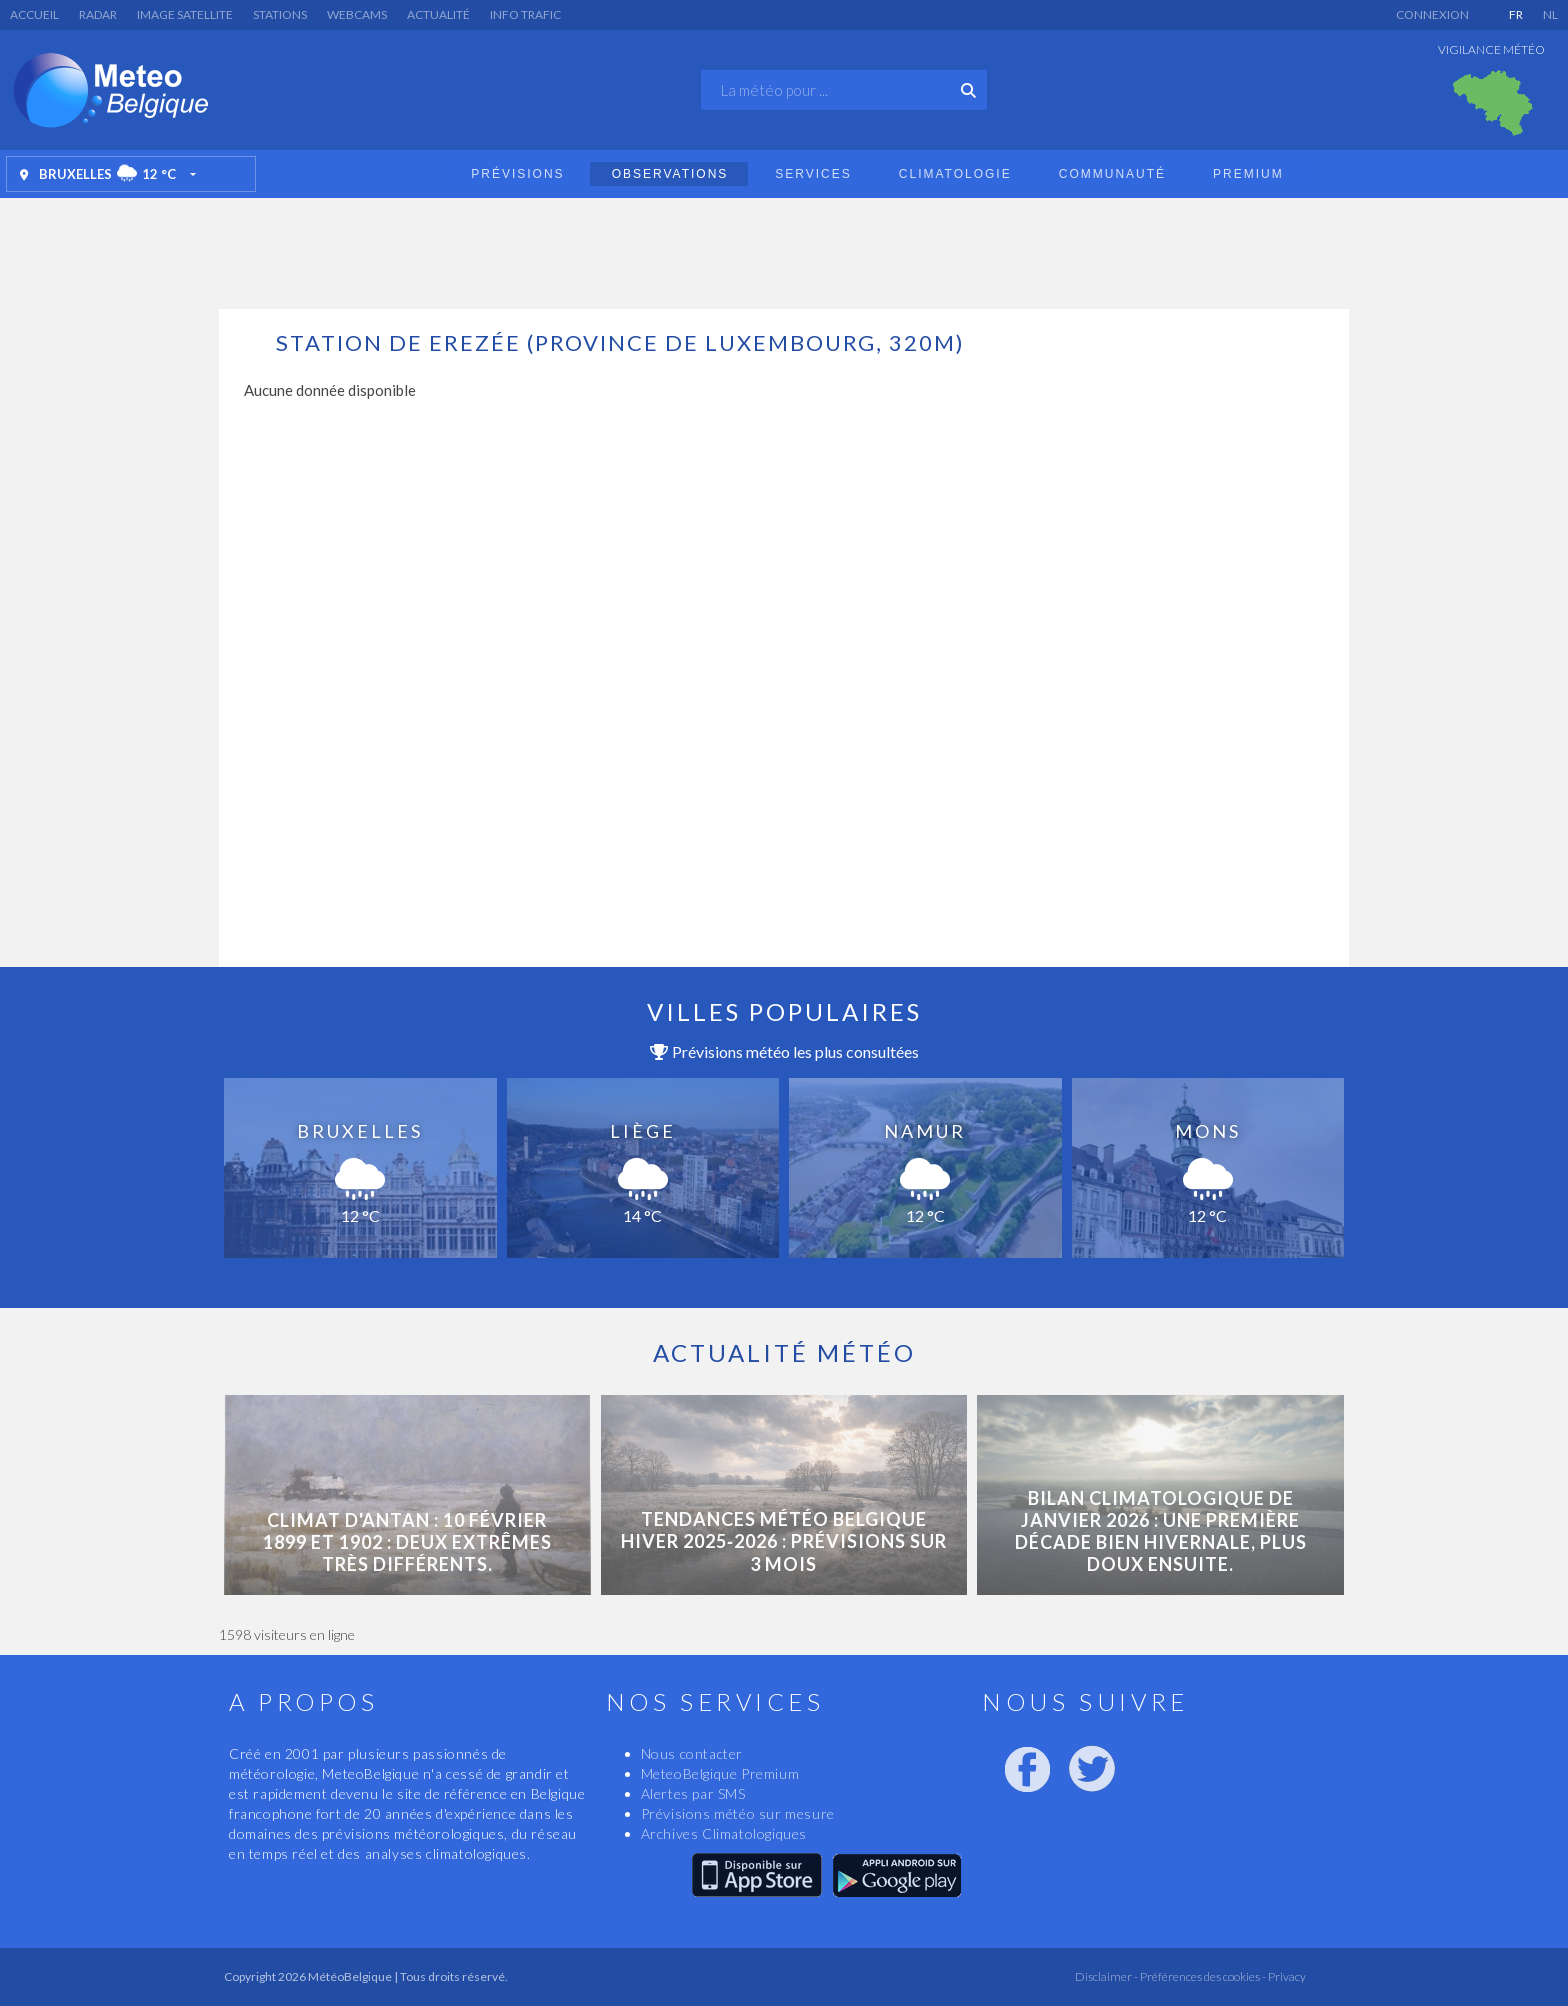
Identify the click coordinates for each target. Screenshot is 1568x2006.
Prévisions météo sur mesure (738, 1813)
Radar (98, 14)
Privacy (1286, 1976)
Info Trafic (525, 14)
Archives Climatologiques (724, 1833)
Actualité (438, 14)
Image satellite (185, 14)
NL (1550, 14)
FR (1516, 14)
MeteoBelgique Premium (720, 1773)
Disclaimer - (1106, 1976)
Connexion (1432, 14)
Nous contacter (692, 1753)
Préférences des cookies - (1202, 1976)
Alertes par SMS (693, 1793)
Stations (280, 14)
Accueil (34, 14)
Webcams (357, 14)
